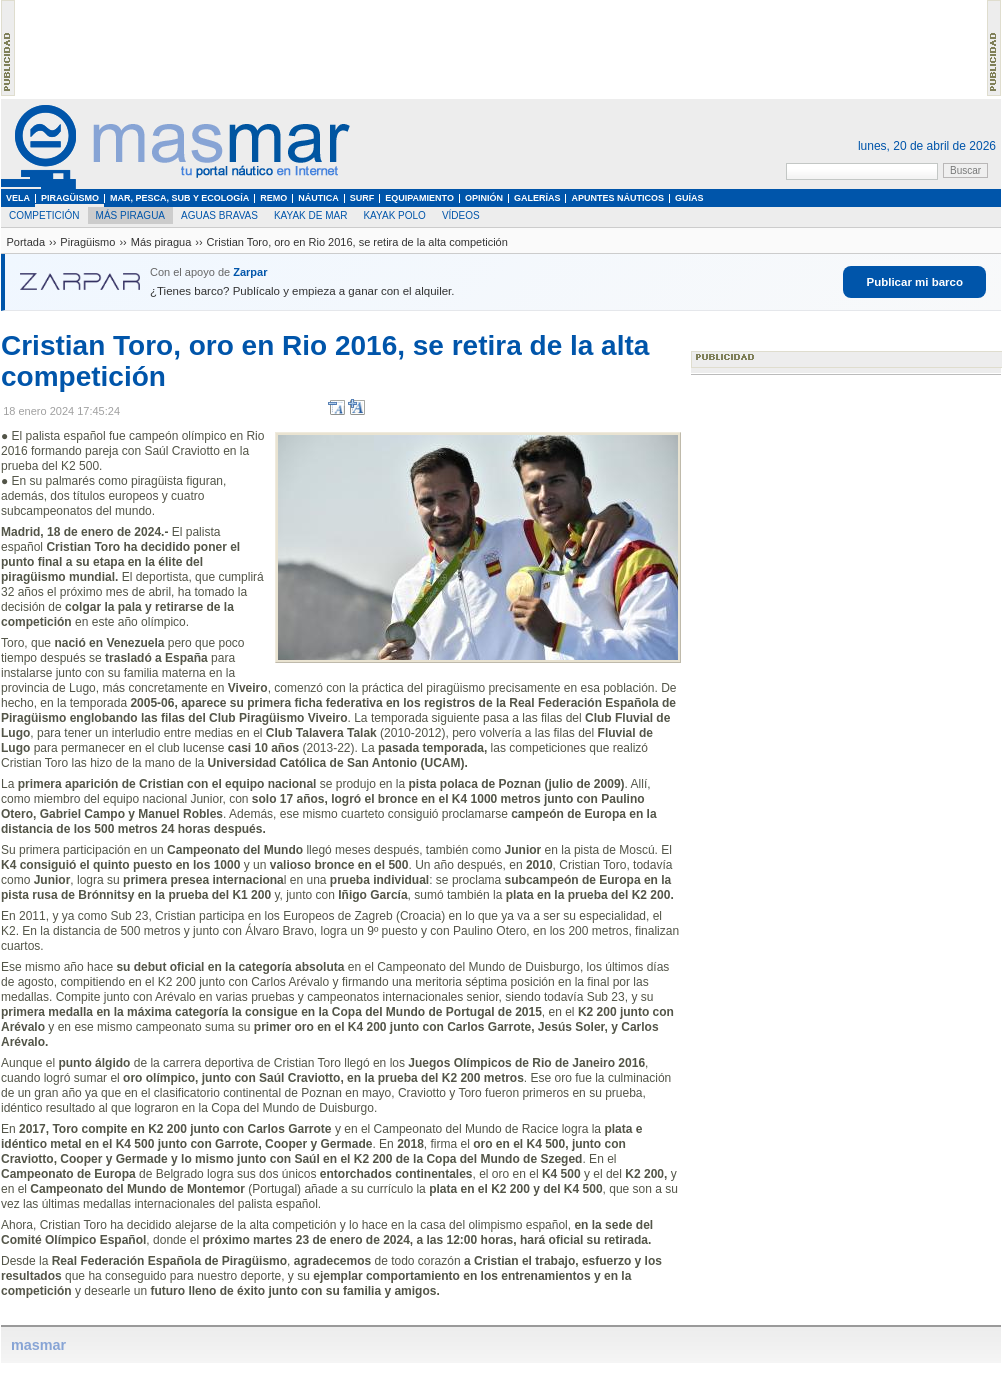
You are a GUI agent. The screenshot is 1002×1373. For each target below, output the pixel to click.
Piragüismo (87, 242)
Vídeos (461, 215)
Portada (26, 242)
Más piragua (130, 215)
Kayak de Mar (311, 215)
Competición (44, 215)
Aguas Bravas (219, 215)
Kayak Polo (394, 215)
